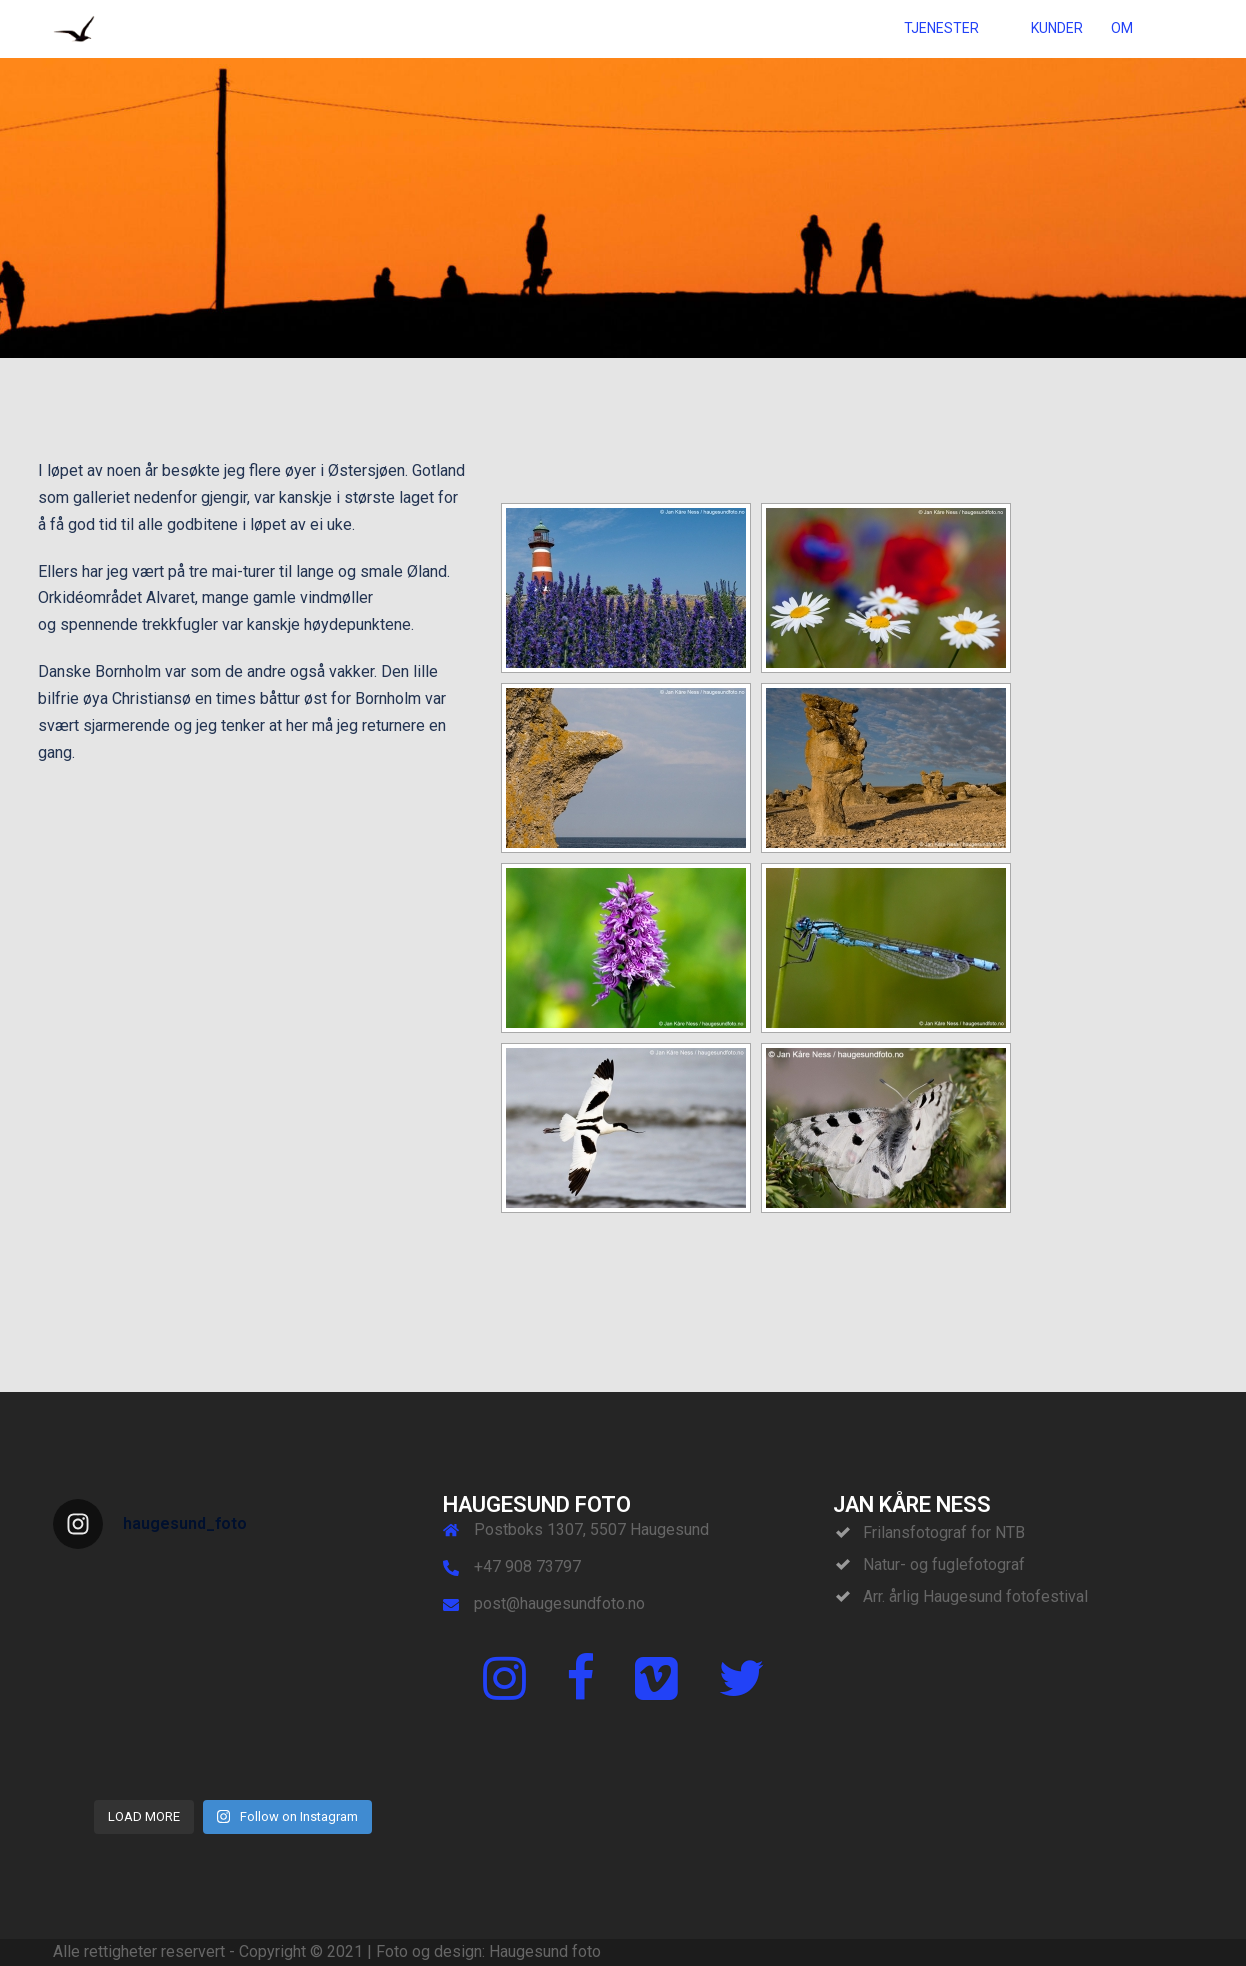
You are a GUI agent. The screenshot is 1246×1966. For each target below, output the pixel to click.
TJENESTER (941, 28)
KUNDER (1057, 28)
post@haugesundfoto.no (559, 1603)
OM (1122, 28)
